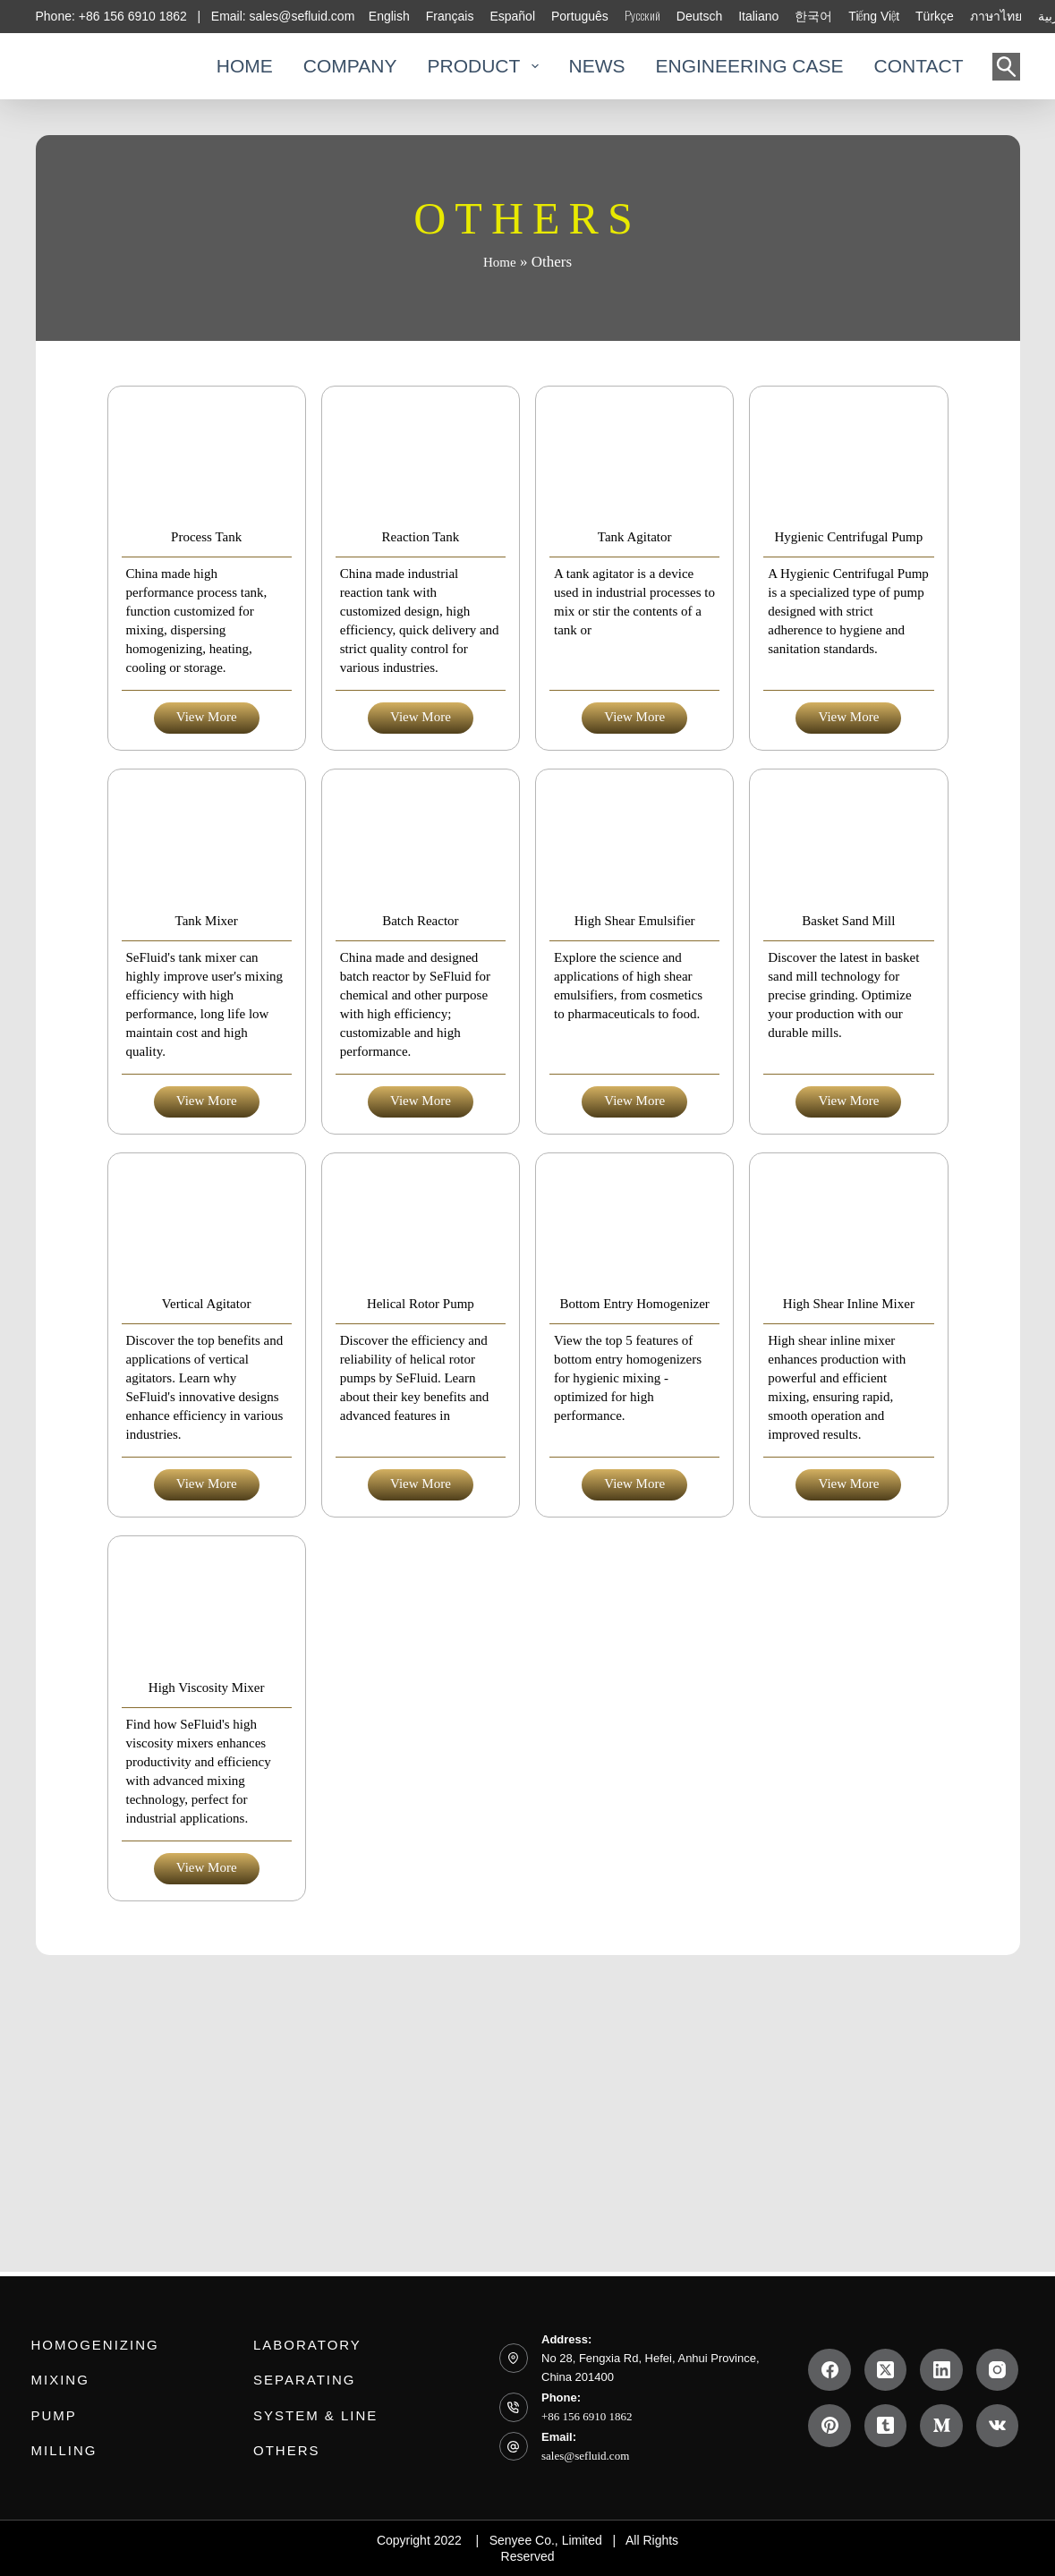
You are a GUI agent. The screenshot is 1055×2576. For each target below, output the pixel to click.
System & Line (298, 2413)
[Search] (1006, 67)
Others (280, 2445)
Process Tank (205, 589)
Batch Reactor (420, 1025)
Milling (57, 2445)
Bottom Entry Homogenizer (635, 1460)
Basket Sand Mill (848, 1025)
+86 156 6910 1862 (587, 2417)
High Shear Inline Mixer (848, 1460)
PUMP (51, 2413)
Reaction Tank (420, 589)
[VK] (997, 2426)
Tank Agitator (634, 589)
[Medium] (941, 2426)
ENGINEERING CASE (750, 65)
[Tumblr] (885, 2426)
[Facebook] (829, 2370)
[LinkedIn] (941, 2370)
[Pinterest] (829, 2426)
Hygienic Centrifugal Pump (849, 589)
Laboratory (294, 2349)
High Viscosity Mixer (206, 1896)
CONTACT (919, 65)
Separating (292, 2381)
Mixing (55, 2381)
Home (500, 261)
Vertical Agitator (206, 1460)
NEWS (597, 65)
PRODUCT (482, 66)
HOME (245, 65)
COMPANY (350, 65)
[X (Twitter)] (885, 2370)
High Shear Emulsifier (634, 1025)
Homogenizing (78, 2349)
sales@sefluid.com (585, 2456)
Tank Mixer (206, 1025)
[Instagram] (997, 2370)
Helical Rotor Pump (420, 1460)
